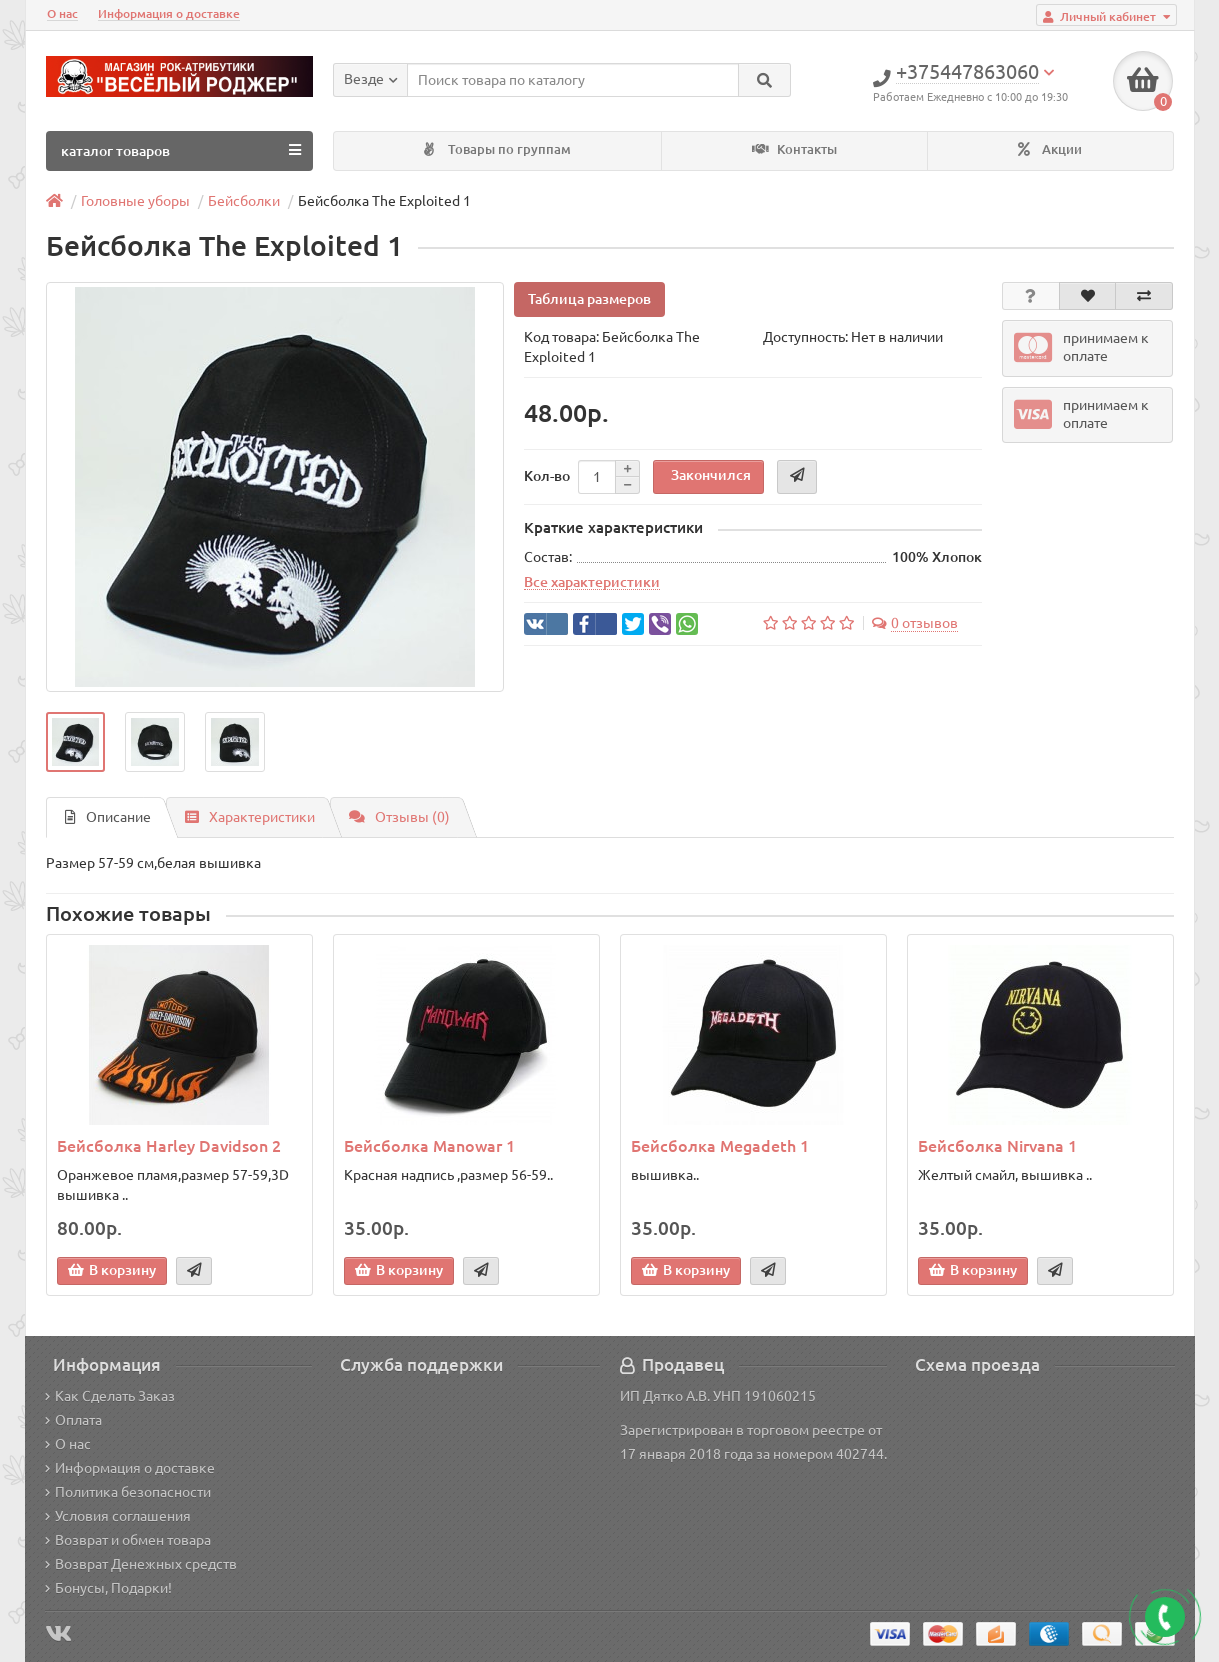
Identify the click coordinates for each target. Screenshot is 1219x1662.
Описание (108, 817)
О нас (62, 13)
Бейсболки (244, 201)
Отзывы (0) (399, 817)
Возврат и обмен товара (128, 1540)
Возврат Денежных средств (141, 1564)
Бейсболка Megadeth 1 (720, 1146)
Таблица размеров (589, 299)
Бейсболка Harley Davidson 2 (169, 1146)
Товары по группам (497, 149)
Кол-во (547, 476)
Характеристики (250, 817)
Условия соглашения (118, 1516)
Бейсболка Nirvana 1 (997, 1146)
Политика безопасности (128, 1492)
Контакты (794, 149)
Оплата (73, 1420)
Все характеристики (592, 582)
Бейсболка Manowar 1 (429, 1146)
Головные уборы (135, 201)
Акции (1050, 149)
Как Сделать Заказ (110, 1396)
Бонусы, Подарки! (108, 1588)
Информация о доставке (169, 13)
